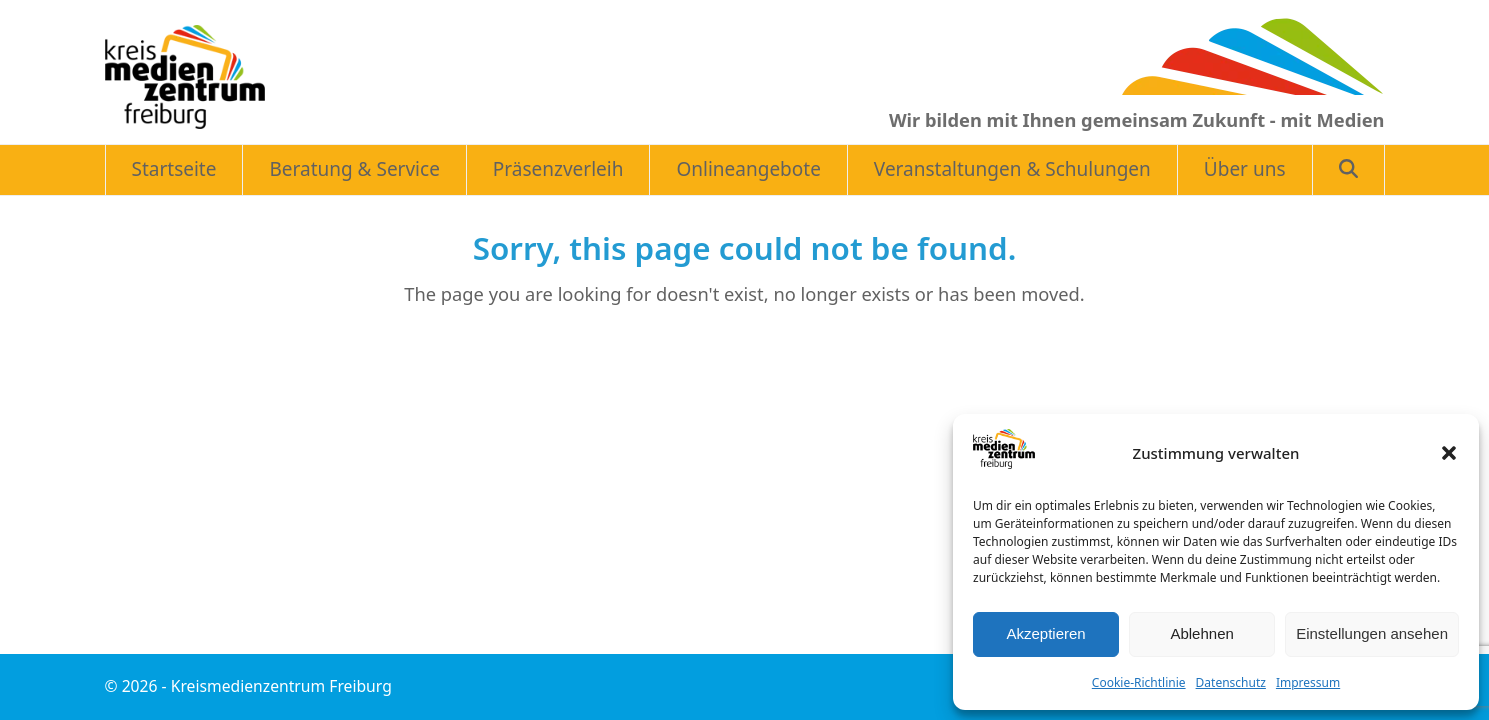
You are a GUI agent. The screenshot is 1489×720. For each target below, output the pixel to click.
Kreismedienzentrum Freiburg (281, 686)
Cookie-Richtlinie (1139, 682)
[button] (1449, 453)
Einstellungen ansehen (1372, 633)
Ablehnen (1201, 633)
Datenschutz (1231, 682)
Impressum (1308, 682)
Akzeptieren (1045, 633)
